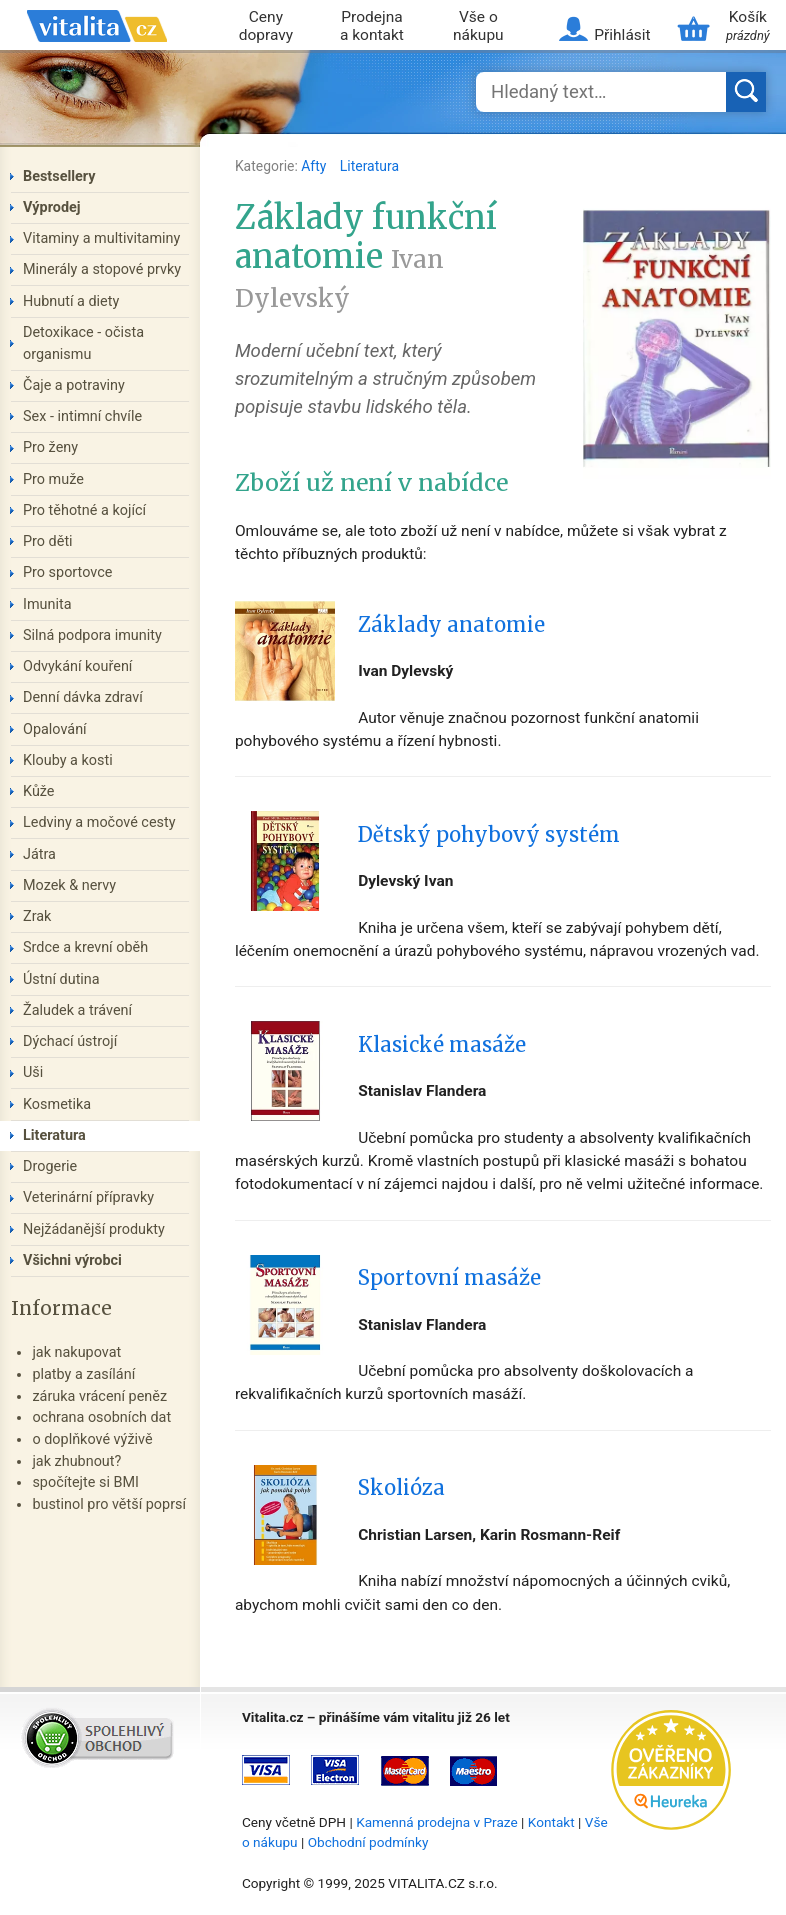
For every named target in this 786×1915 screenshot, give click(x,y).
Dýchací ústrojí (70, 1041)
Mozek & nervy (69, 885)
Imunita (47, 604)
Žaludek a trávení (77, 1010)
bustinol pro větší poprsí (109, 1504)
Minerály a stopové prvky (102, 269)
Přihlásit (622, 35)
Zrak (37, 916)
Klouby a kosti (68, 760)
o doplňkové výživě (92, 1439)
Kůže (39, 791)
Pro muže (53, 479)
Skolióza (401, 1488)
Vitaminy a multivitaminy (101, 238)
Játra (39, 854)
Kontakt (551, 1822)
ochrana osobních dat (101, 1417)
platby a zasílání (83, 1374)
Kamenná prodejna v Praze (437, 1822)
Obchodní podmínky (368, 1842)
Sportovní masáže (449, 1278)
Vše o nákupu (478, 26)
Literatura (369, 166)
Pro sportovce (67, 572)
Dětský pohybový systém (489, 835)
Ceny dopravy (266, 26)
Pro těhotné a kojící (84, 510)
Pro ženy (50, 447)
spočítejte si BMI (85, 1482)
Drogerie (50, 1166)
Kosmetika (57, 1104)
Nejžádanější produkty (94, 1229)
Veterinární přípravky (88, 1197)
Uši (33, 1072)
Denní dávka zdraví (83, 697)
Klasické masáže (442, 1045)
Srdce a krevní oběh (85, 947)
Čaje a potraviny (74, 385)
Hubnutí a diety (71, 301)
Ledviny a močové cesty (99, 822)
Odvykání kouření (77, 666)
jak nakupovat (76, 1352)
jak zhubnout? (76, 1461)
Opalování (55, 729)
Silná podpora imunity (92, 635)
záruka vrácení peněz (99, 1396)
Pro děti (48, 541)
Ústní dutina (61, 979)
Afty (315, 166)
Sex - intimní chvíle (82, 416)
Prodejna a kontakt (372, 26)
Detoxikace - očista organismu (83, 343)
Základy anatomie (451, 625)
